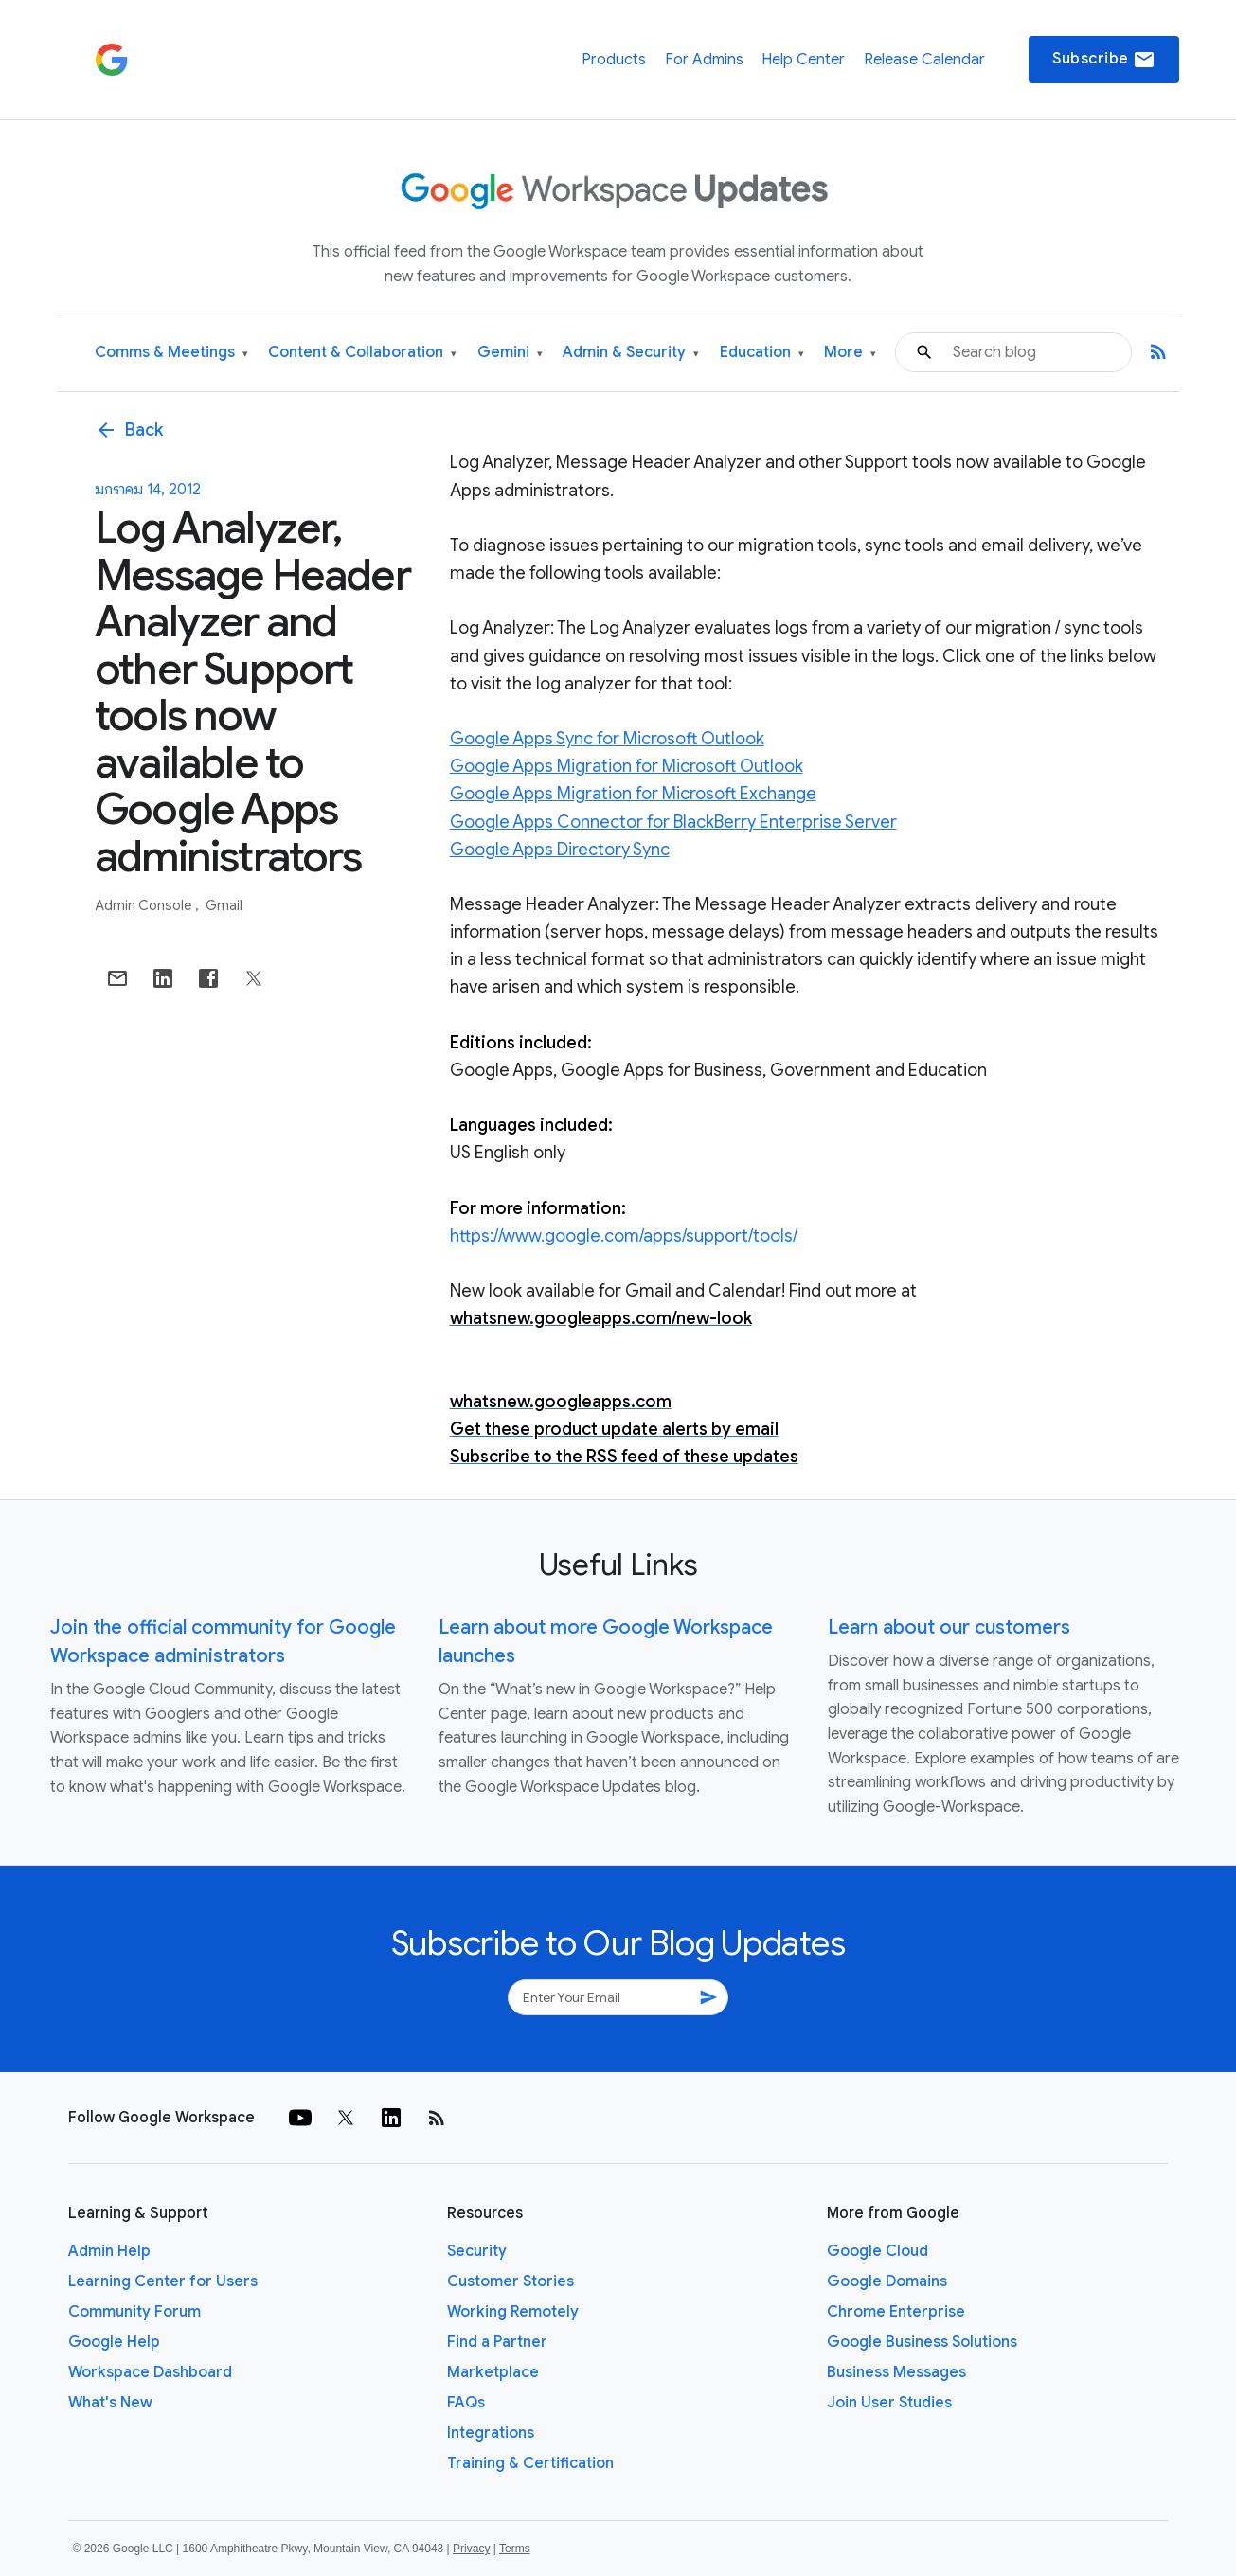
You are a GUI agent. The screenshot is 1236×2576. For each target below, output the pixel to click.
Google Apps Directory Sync (560, 849)
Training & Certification (530, 2463)
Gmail (224, 905)
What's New (110, 2402)
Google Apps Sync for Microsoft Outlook (607, 738)
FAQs (466, 2402)
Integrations (490, 2433)
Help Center (803, 59)
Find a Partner (497, 2342)
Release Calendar (924, 59)
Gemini (510, 353)
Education (762, 353)
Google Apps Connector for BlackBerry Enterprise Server (673, 822)
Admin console (144, 905)
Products (614, 59)
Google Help (114, 2342)
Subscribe (1103, 59)
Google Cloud (877, 2251)
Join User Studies (889, 2402)
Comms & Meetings (171, 353)
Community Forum (134, 2311)
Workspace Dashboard (150, 2372)
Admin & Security (631, 353)
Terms (514, 2548)
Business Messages (896, 2372)
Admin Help (109, 2251)
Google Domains (887, 2281)
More (850, 353)
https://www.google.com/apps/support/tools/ (623, 1235)
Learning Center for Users (163, 2281)
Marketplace (493, 2372)
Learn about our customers (949, 1627)
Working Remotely (513, 2311)
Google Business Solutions (922, 2342)
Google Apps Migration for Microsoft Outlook (626, 766)
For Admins (704, 59)
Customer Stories (510, 2281)
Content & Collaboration (362, 353)
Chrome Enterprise (896, 2311)
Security (477, 2251)
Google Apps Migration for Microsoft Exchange (633, 793)
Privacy (471, 2548)
